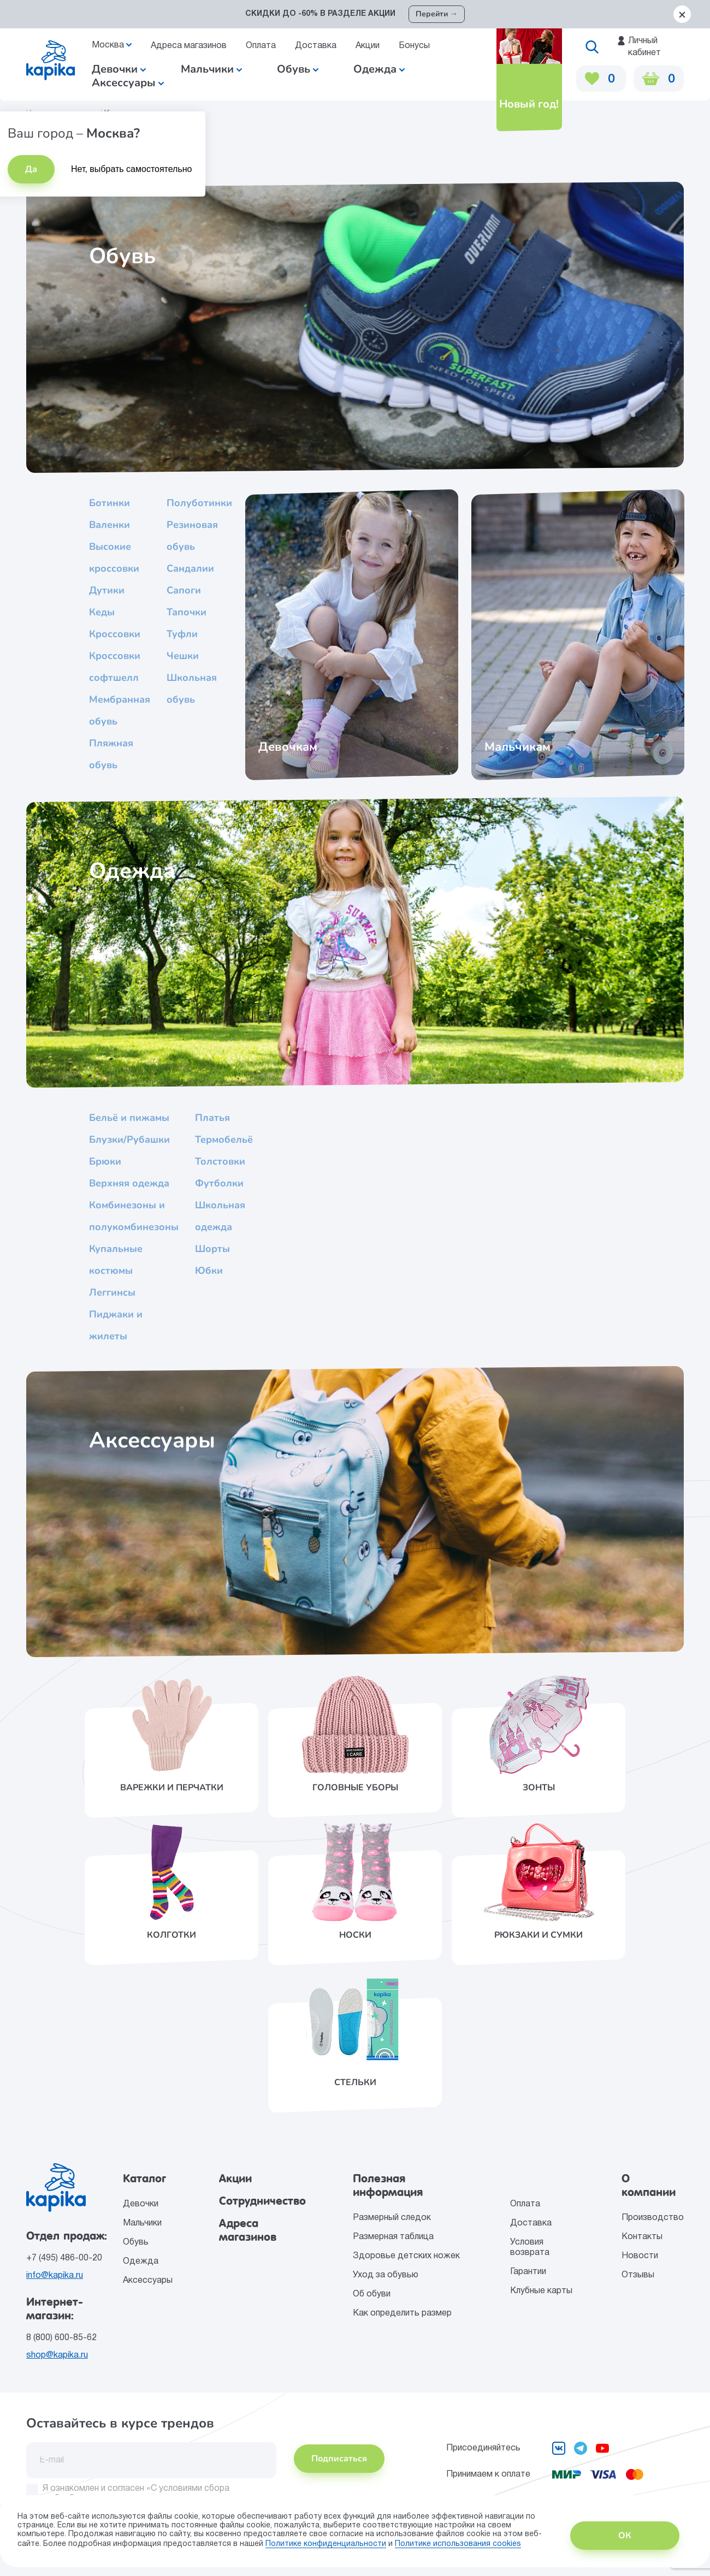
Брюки (105, 1161)
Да (31, 169)
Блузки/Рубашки (129, 1139)
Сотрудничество (262, 2200)
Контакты (642, 2237)
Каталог (144, 2178)
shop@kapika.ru (57, 2355)
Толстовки (220, 1161)
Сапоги (184, 590)
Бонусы (414, 46)
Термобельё (224, 1139)
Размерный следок (392, 2218)
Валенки (109, 524)
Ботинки (109, 502)
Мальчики (211, 69)
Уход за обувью (385, 2275)
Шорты (212, 1248)
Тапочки (186, 612)
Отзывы (638, 2275)
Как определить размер (402, 2313)
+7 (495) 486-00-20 (64, 2258)
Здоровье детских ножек (406, 2256)
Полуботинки (199, 502)
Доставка (315, 46)
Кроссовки (114, 633)
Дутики (107, 590)
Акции (368, 46)
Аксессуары (148, 2280)
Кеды (102, 612)
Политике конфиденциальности (325, 2544)
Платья (212, 1117)
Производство (653, 2218)
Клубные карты (541, 2291)
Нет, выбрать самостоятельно (131, 169)
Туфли (182, 633)
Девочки (119, 69)
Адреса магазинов (189, 46)
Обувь (136, 2242)
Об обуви (371, 2294)
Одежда (140, 2261)
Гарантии (528, 2272)
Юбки (209, 1270)
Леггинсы (112, 1292)
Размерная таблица (393, 2237)
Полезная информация (388, 2185)
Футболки (219, 1183)
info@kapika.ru (54, 2276)
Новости (640, 2256)
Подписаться (339, 2459)
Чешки (183, 655)
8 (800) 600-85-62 (61, 2338)
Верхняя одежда (129, 1183)
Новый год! (527, 104)
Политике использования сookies (458, 2544)
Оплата (261, 46)
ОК (624, 2536)
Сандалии (190, 568)
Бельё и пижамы (129, 1117)
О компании (649, 2185)
